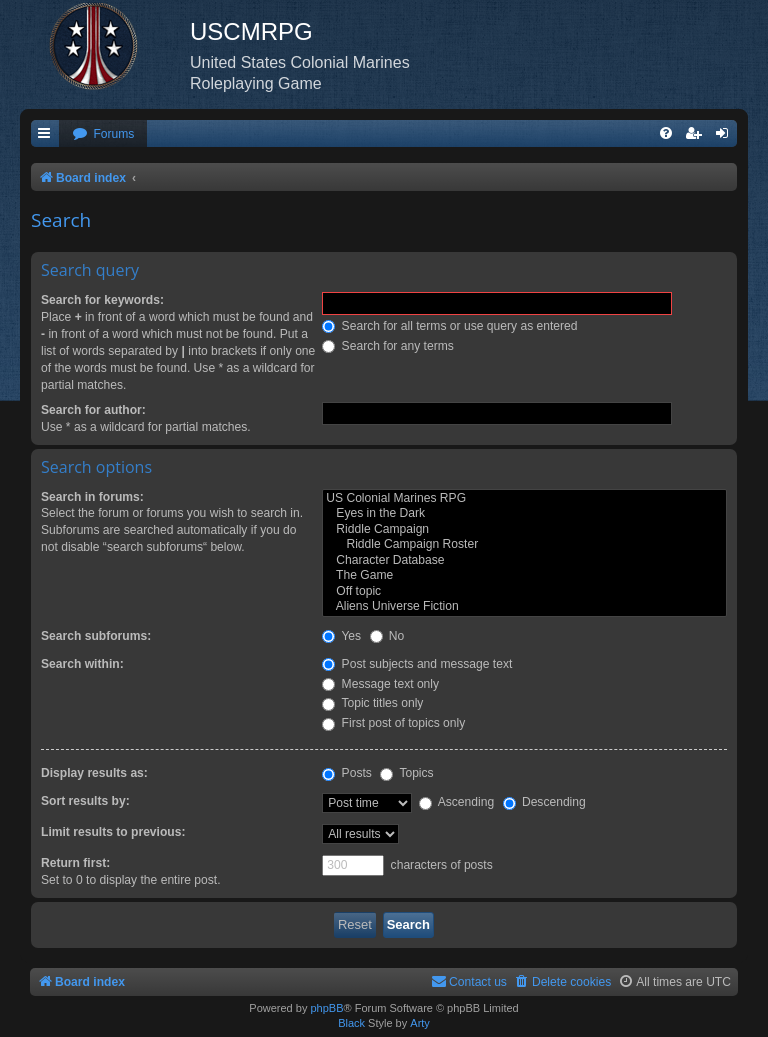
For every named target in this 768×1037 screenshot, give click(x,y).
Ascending (456, 802)
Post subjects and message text (417, 664)
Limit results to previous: (113, 832)
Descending (544, 802)
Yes (341, 636)
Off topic (524, 592)
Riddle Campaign (524, 530)
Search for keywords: (102, 300)
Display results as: (94, 773)
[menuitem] (103, 134)
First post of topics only (393, 723)
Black (351, 1023)
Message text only (380, 684)
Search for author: (93, 410)
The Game (524, 576)
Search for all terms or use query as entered (449, 326)
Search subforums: (96, 636)
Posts (347, 773)
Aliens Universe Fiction (524, 607)
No (387, 636)
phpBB (326, 1008)
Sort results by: (85, 801)
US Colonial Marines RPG (524, 499)
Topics (406, 773)
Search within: (82, 664)
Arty (420, 1023)
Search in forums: (92, 497)
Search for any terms (388, 346)
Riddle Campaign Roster (524, 545)
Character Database (524, 561)
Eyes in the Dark (524, 514)
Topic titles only (372, 703)
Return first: (75, 863)
